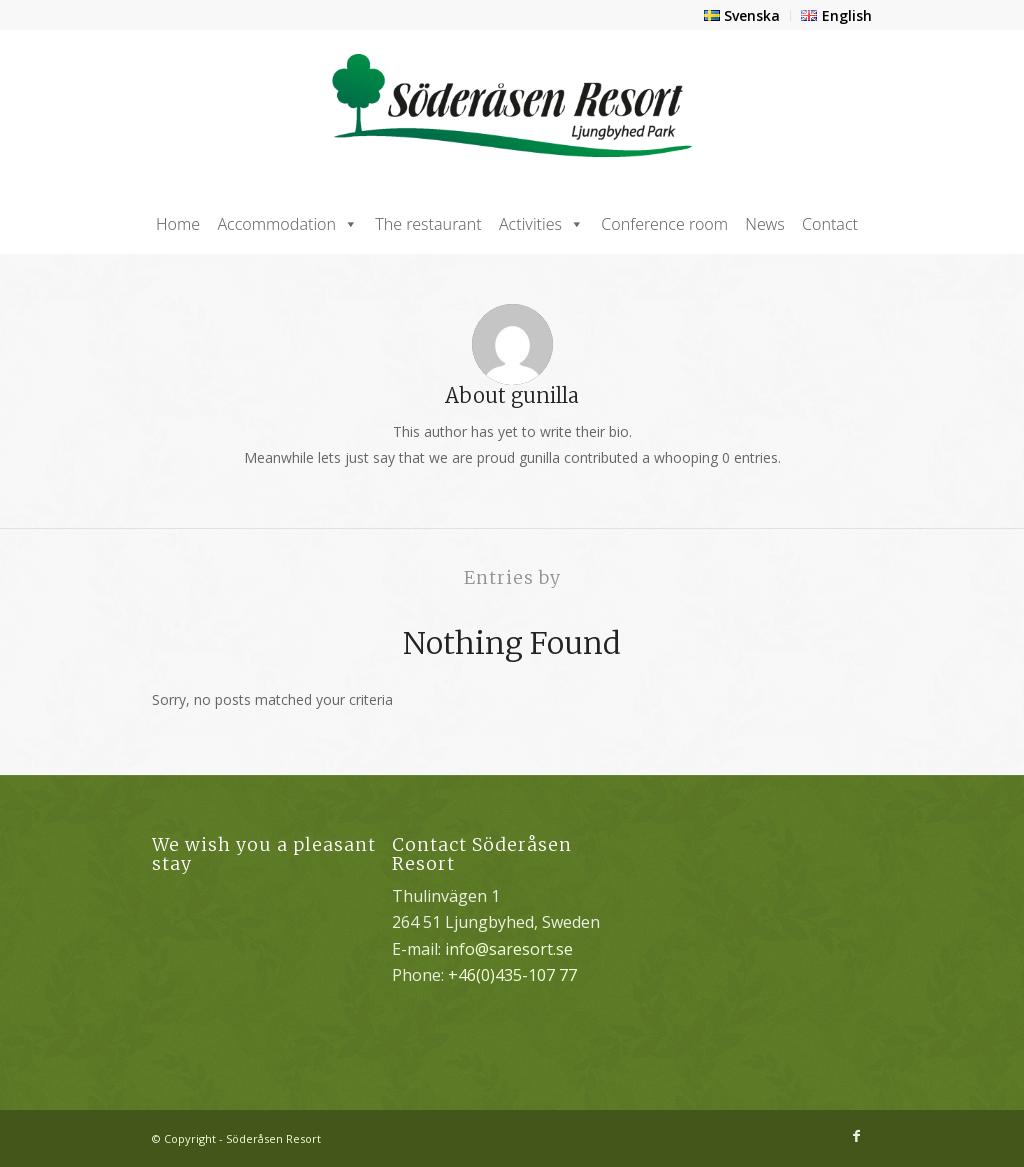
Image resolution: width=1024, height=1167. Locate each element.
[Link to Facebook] (857, 1136)
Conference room (664, 224)
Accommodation (287, 224)
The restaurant (428, 224)
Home (178, 224)
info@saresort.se (509, 949)
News (764, 224)
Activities (541, 224)
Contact (830, 224)
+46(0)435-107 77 (512, 975)
